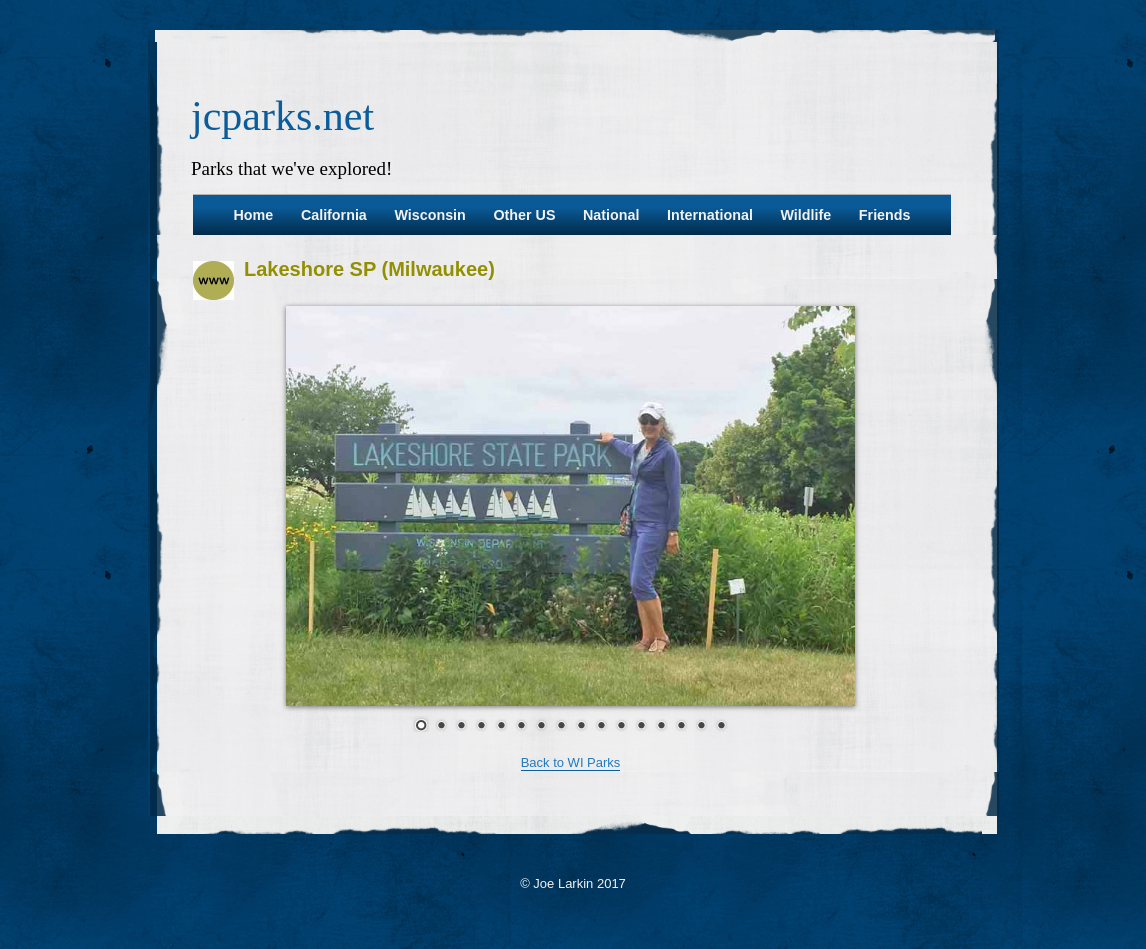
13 (661, 724)
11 (621, 724)
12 (641, 724)
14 (681, 724)
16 (721, 724)
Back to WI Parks (571, 762)
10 (601, 724)
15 (701, 724)
